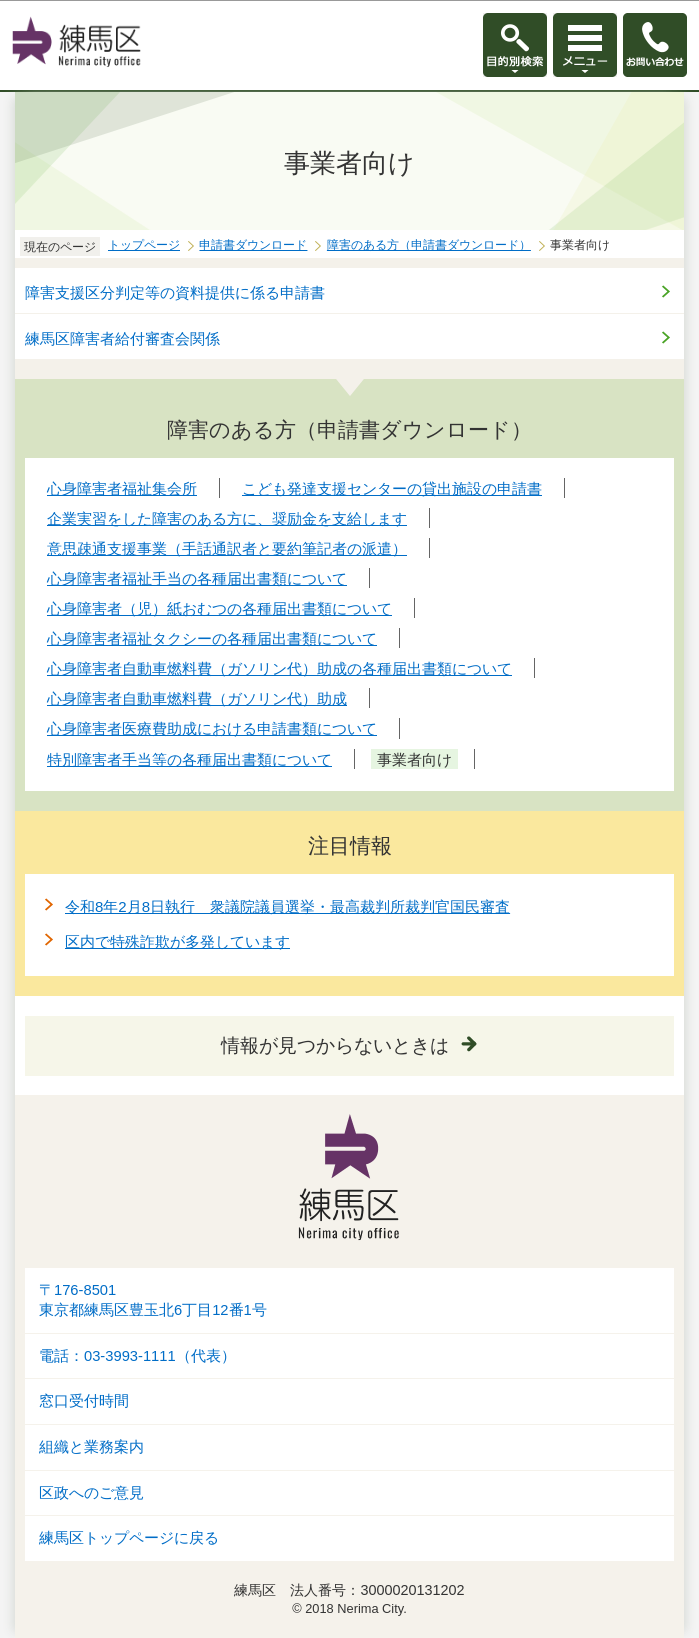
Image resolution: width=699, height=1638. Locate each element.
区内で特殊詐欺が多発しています (177, 941)
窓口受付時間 (84, 1401)
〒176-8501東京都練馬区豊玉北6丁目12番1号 (153, 1300)
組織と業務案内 (91, 1447)
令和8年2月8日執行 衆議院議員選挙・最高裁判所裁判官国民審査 (287, 906)
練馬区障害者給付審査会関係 (122, 338)
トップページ (144, 245)
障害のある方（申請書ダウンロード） (429, 245)
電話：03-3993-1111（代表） (137, 1356)
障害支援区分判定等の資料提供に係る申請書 (175, 292)
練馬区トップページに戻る (129, 1538)
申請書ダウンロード (253, 245)
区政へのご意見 (91, 1493)
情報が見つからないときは (335, 1045)
